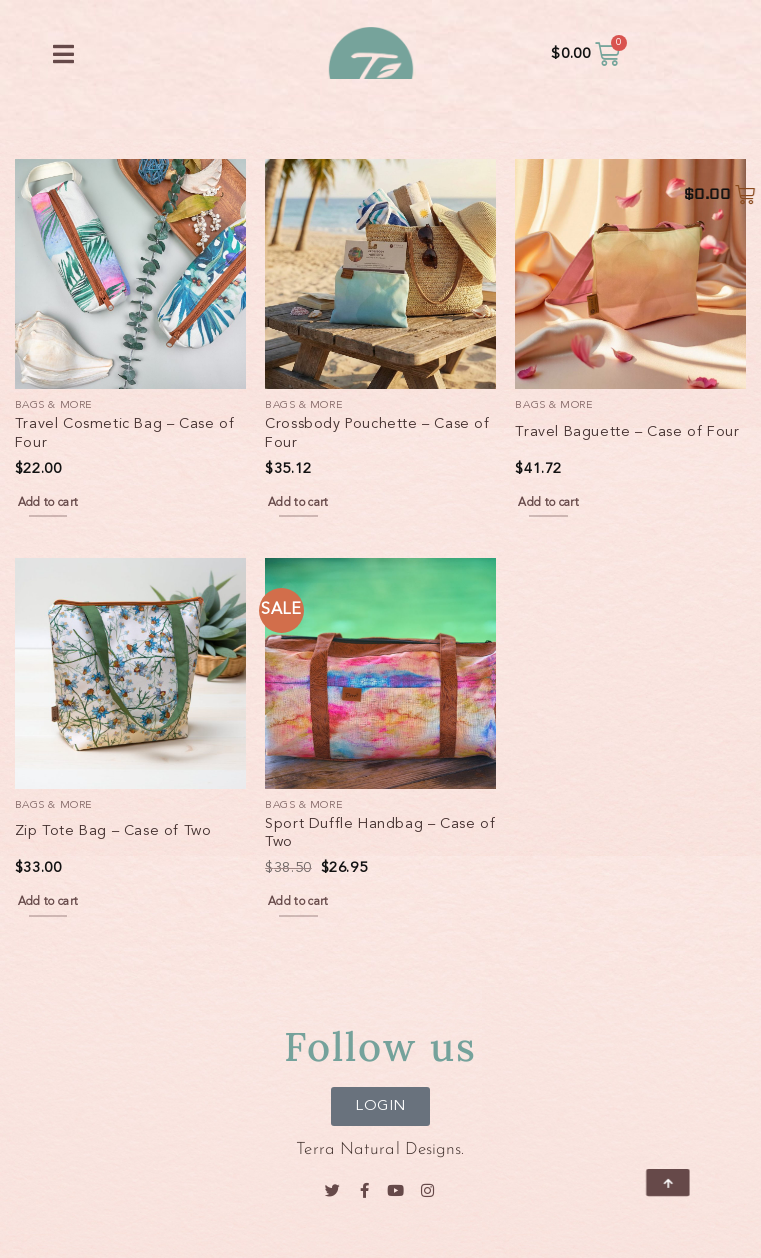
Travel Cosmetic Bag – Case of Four (124, 434)
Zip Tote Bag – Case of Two (113, 831)
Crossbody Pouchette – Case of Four (377, 434)
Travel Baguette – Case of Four (627, 432)
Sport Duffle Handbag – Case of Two (380, 834)
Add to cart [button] (48, 503)
